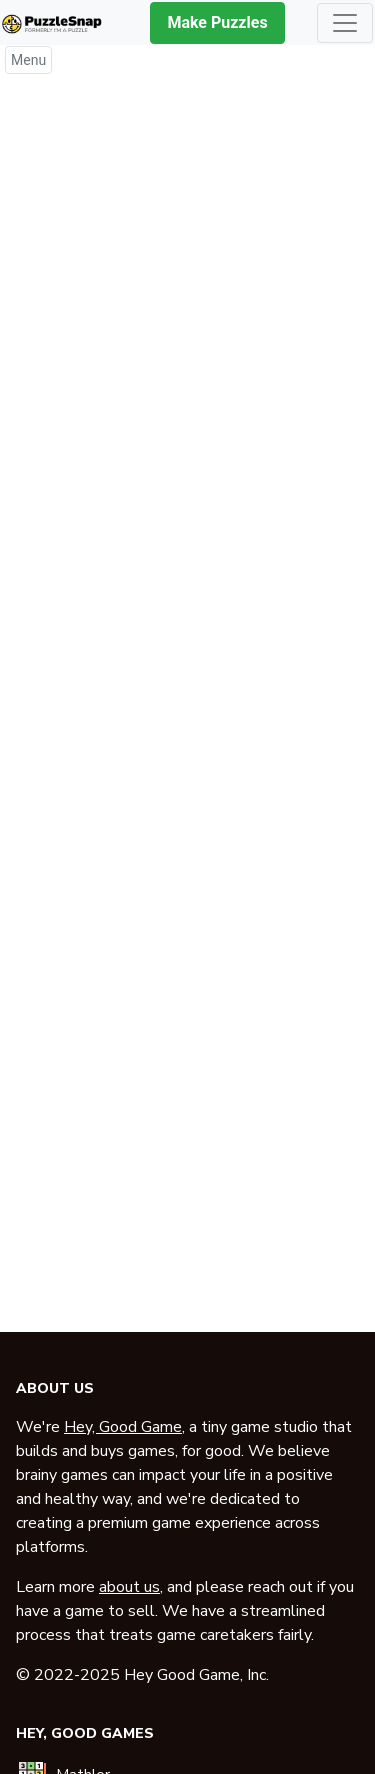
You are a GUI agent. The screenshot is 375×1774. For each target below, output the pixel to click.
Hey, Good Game (123, 1427)
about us (129, 1587)
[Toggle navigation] (345, 23)
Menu (28, 60)
